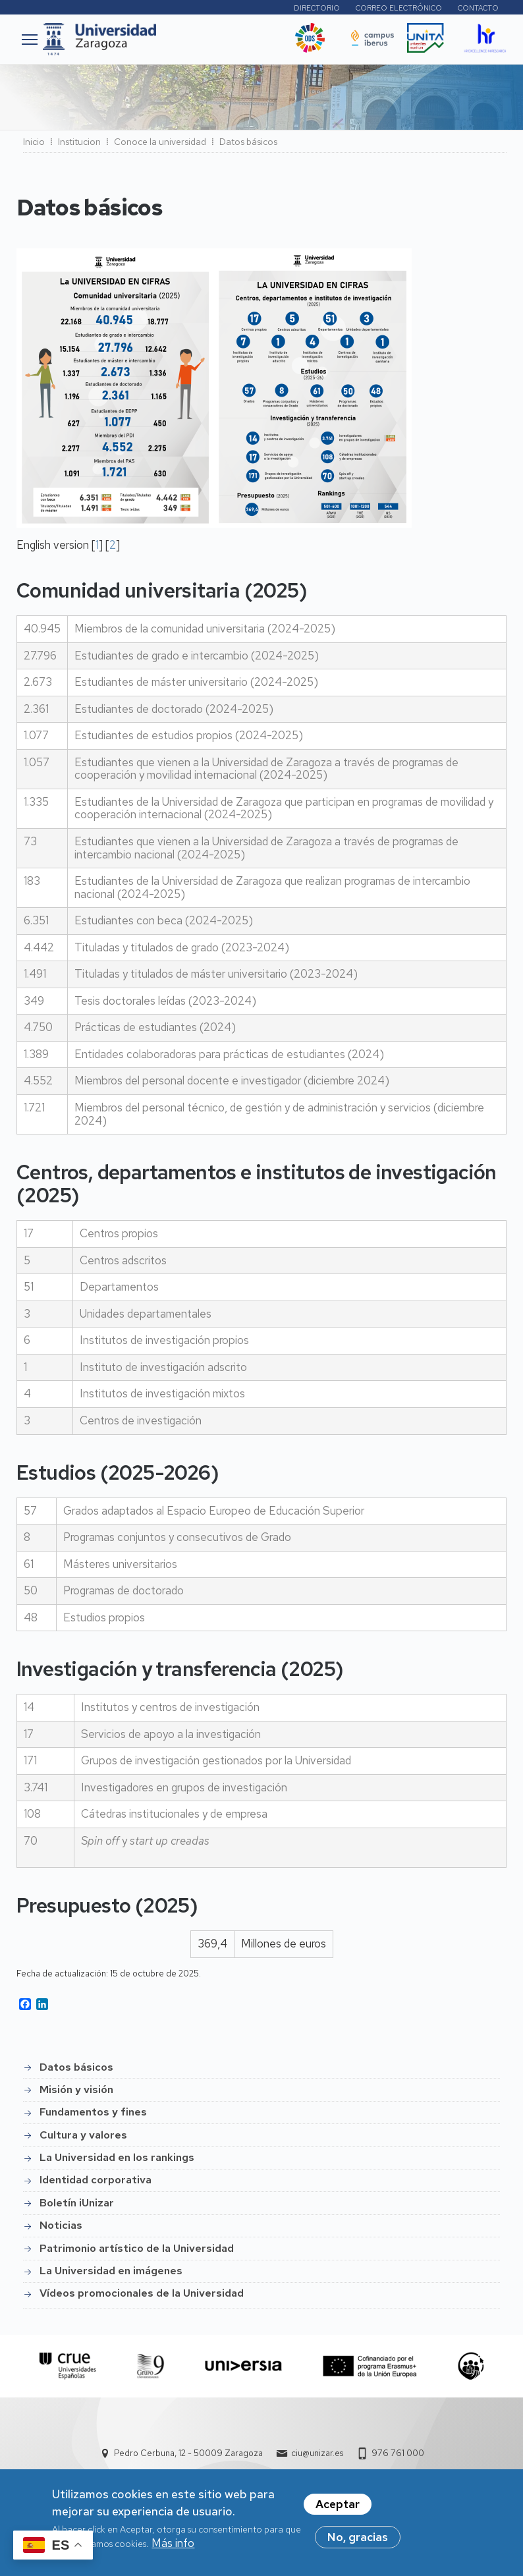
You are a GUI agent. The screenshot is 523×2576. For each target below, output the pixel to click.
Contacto (478, 8)
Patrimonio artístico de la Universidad (137, 2248)
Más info (172, 2545)
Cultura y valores (83, 2135)
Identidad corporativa (95, 2180)
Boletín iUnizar (77, 2203)
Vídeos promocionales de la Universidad (142, 2293)
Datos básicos (76, 2067)
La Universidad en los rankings (117, 2157)
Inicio (34, 142)
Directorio (317, 8)
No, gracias (357, 2539)
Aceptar (338, 2506)
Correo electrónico (399, 8)
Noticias (61, 2225)
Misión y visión (76, 2089)
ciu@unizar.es (317, 2453)
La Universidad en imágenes (111, 2271)
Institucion (79, 142)
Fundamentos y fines (93, 2112)
